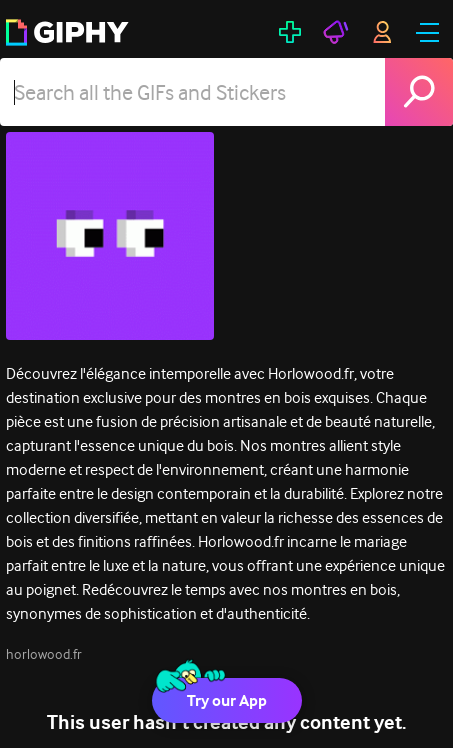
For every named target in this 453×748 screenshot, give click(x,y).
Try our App (227, 700)
